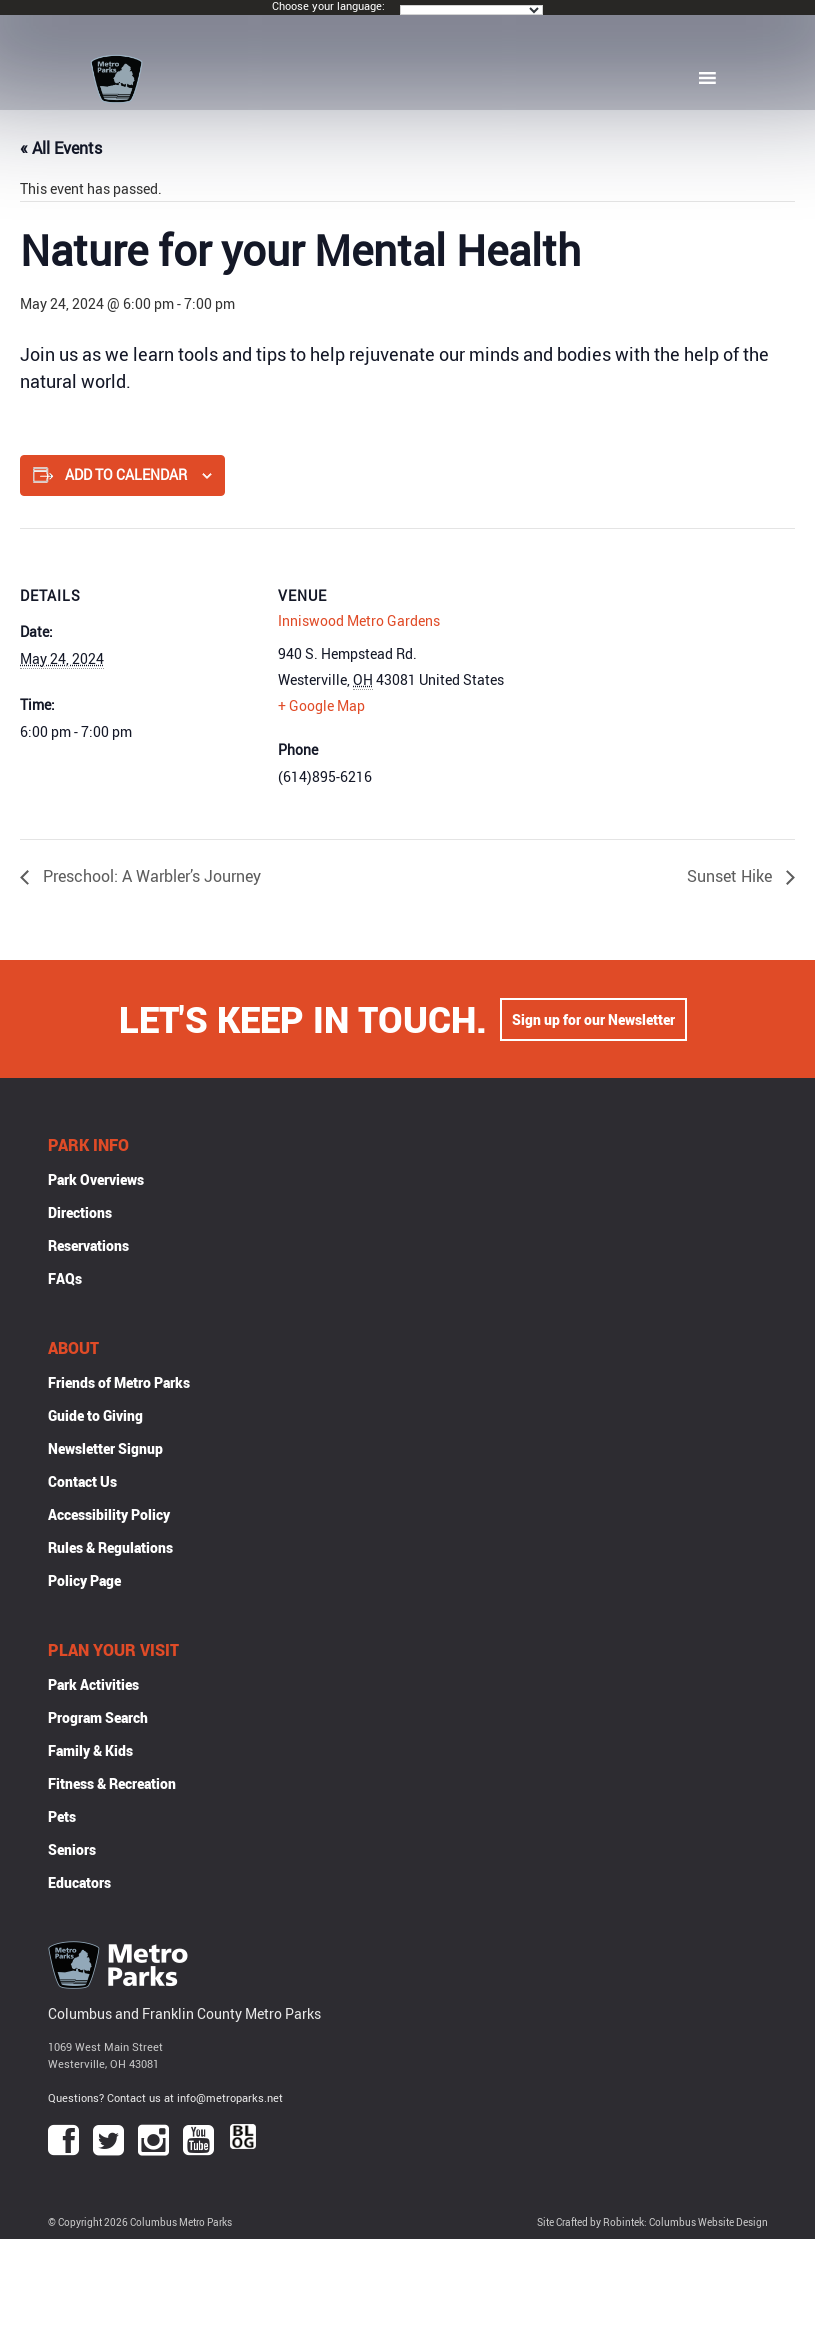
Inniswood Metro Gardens (359, 620)
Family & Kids (90, 1750)
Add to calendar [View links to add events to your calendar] (126, 474)
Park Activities (93, 1684)
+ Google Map (321, 705)
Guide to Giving (95, 1415)
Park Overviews (96, 1179)
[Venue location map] (642, 666)
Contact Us (82, 1481)
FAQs (65, 1278)
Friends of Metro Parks (119, 1382)
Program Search (98, 1717)
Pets (62, 1816)
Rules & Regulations (110, 1547)
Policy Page (84, 1580)
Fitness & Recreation (112, 1783)
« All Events (61, 148)
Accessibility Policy (109, 1514)
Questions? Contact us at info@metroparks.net (165, 2097)
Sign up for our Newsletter (593, 1019)
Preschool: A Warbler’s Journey (150, 876)
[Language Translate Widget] (471, 10)
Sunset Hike (731, 876)
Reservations (88, 1245)
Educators (79, 1882)
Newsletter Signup (105, 1448)
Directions (80, 1212)
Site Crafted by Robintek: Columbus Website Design (652, 2222)
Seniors (72, 1849)
